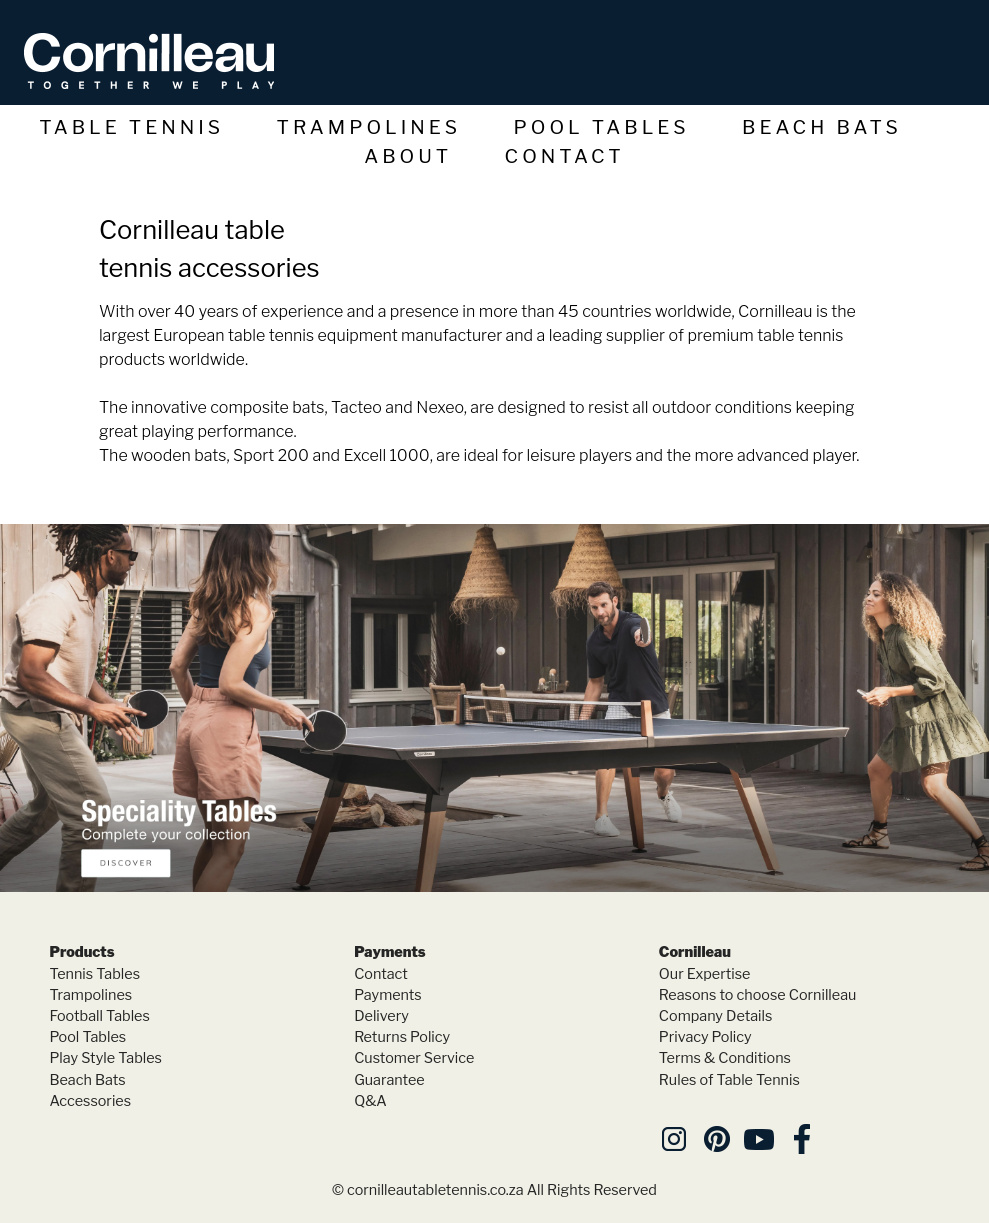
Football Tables (99, 1016)
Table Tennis (131, 127)
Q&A (370, 1101)
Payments (388, 995)
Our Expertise (705, 974)
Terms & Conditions (725, 1058)
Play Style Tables (105, 1058)
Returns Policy (402, 1037)
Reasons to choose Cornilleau (758, 995)
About (408, 156)
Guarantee (389, 1080)
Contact (565, 156)
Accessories (90, 1101)
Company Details (716, 1016)
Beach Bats (822, 127)
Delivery (381, 1016)
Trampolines (369, 127)
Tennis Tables (94, 974)
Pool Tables (602, 127)
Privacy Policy (705, 1037)
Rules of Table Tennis (729, 1080)
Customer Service (414, 1058)
